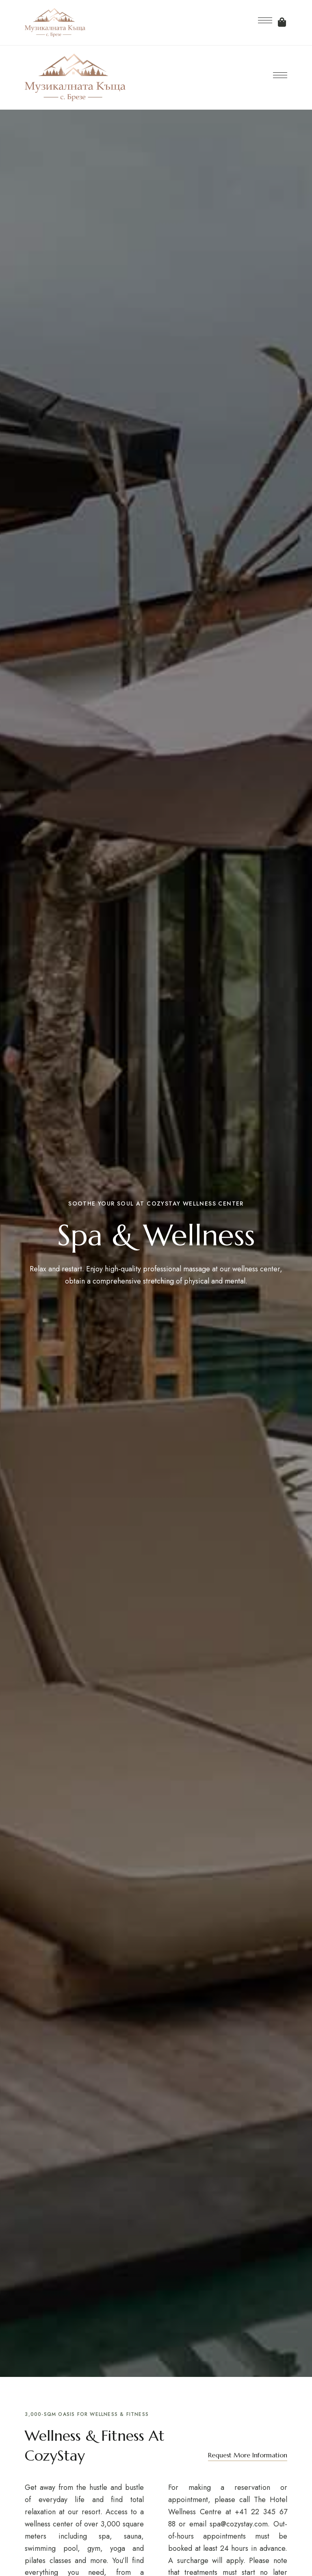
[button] (247, 2455)
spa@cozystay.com (239, 2524)
